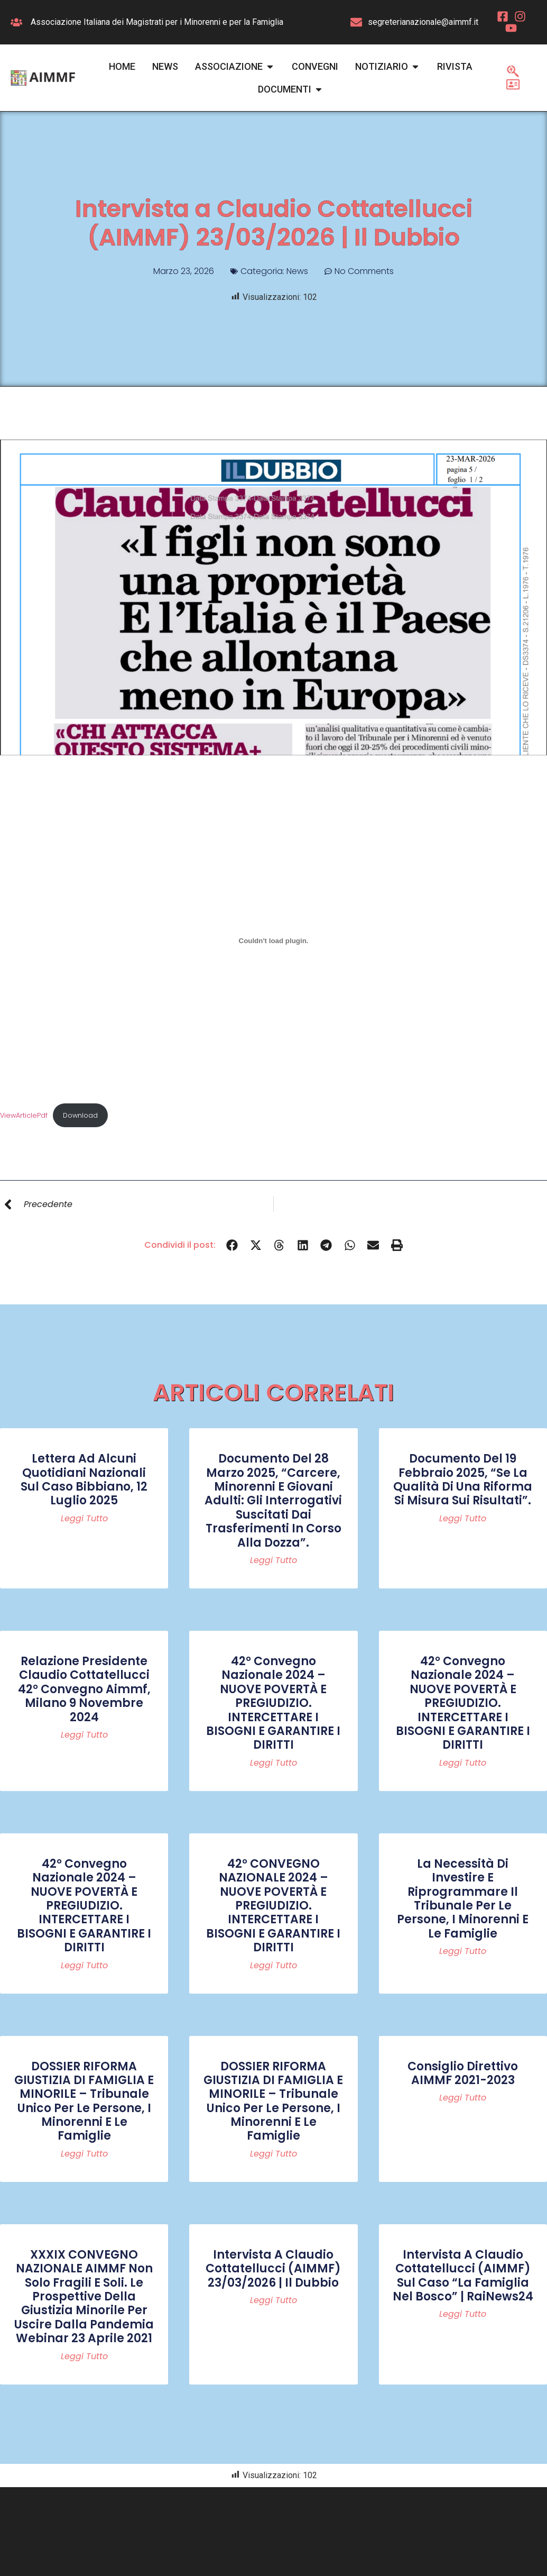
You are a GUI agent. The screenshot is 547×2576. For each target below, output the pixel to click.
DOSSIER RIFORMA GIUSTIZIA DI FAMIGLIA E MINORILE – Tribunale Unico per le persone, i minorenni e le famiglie (84, 2101)
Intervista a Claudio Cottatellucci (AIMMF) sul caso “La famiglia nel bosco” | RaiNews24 (463, 2275)
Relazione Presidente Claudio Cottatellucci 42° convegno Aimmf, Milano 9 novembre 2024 (84, 1689)
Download (80, 1115)
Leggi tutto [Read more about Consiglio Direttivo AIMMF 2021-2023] (462, 2098)
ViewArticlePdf (24, 1115)
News (297, 271)
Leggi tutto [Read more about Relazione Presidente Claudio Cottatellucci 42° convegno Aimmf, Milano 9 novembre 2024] (84, 1735)
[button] (232, 1245)
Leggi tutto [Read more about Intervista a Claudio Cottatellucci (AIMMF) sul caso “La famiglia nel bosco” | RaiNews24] (462, 2314)
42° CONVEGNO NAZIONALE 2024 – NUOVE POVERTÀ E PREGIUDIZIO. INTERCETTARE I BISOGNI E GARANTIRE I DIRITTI (273, 1906)
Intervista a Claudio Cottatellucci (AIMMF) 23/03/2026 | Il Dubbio (273, 2268)
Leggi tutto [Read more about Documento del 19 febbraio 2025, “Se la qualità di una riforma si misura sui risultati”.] (462, 1518)
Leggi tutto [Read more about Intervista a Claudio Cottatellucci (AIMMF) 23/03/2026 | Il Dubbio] (273, 2300)
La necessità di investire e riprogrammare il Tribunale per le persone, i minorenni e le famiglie (463, 1899)
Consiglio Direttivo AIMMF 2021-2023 (462, 2073)
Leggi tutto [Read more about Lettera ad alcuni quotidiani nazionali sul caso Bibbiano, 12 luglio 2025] (84, 1518)
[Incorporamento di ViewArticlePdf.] (273, 940)
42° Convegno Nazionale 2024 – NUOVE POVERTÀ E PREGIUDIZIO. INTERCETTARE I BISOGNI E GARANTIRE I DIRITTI (273, 1703)
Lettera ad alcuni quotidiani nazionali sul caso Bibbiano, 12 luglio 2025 (84, 1479)
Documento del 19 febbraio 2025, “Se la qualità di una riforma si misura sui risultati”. (462, 1479)
